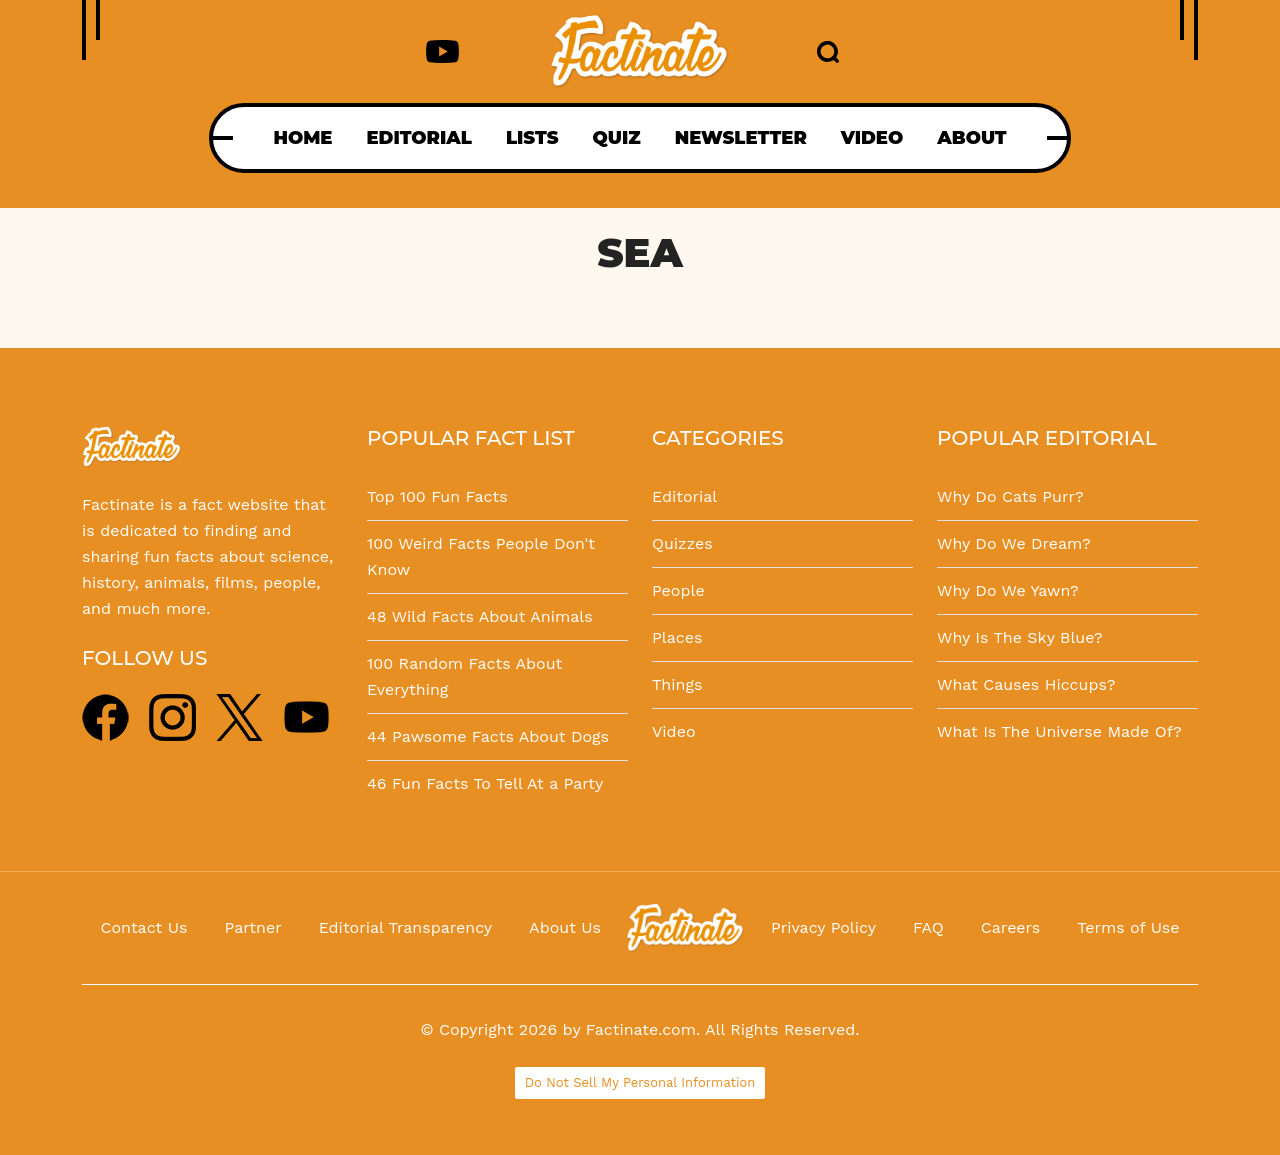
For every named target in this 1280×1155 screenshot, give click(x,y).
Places (677, 637)
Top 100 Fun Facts (437, 496)
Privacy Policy (823, 927)
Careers (1010, 927)
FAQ (928, 927)
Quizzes (682, 543)
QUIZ (617, 138)
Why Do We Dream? (1014, 543)
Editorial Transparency (405, 927)
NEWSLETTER (741, 138)
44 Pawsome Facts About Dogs (488, 736)
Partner (252, 927)
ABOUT (971, 138)
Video (674, 731)
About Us (565, 927)
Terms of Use (1128, 927)
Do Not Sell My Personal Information (640, 1082)
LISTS (532, 138)
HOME (302, 138)
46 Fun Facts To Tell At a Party (485, 783)
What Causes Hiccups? (1026, 684)
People (678, 590)
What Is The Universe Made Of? (1059, 731)
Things (677, 684)
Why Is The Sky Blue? (1020, 637)
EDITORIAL (418, 138)
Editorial (684, 496)
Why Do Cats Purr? (1010, 496)
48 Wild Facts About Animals (480, 616)
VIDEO (872, 138)
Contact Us (144, 927)
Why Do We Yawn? (1008, 590)
